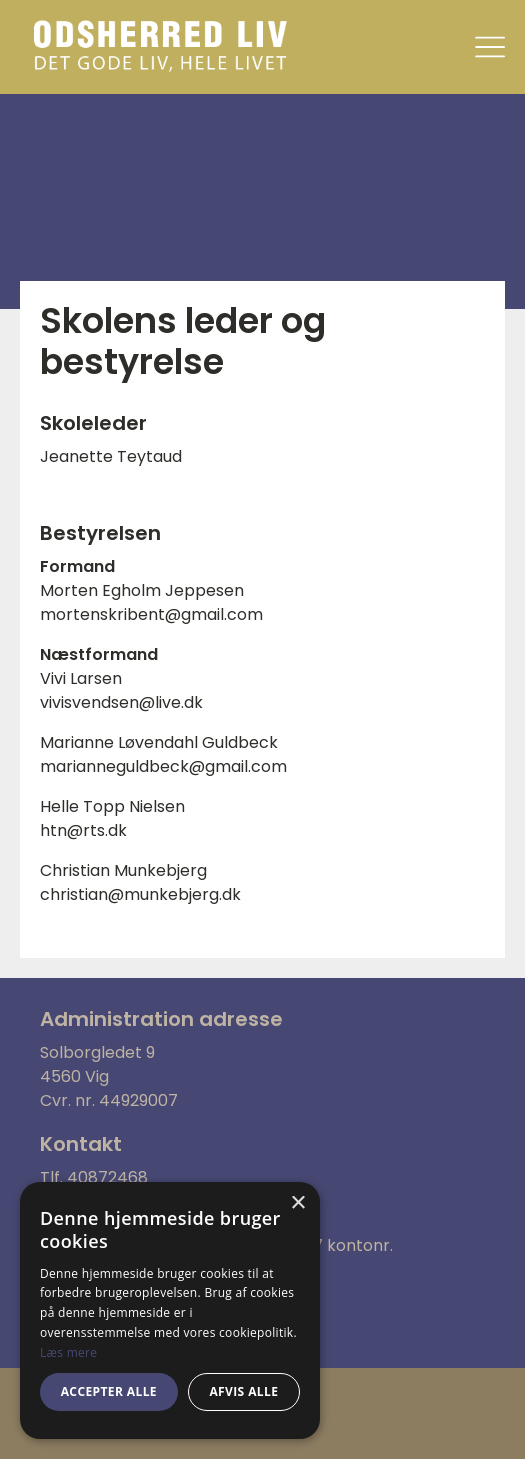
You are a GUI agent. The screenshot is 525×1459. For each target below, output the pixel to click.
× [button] (297, 1203)
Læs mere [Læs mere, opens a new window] (68, 1352)
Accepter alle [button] (109, 1391)
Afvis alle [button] (243, 1391)
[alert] (170, 1310)
